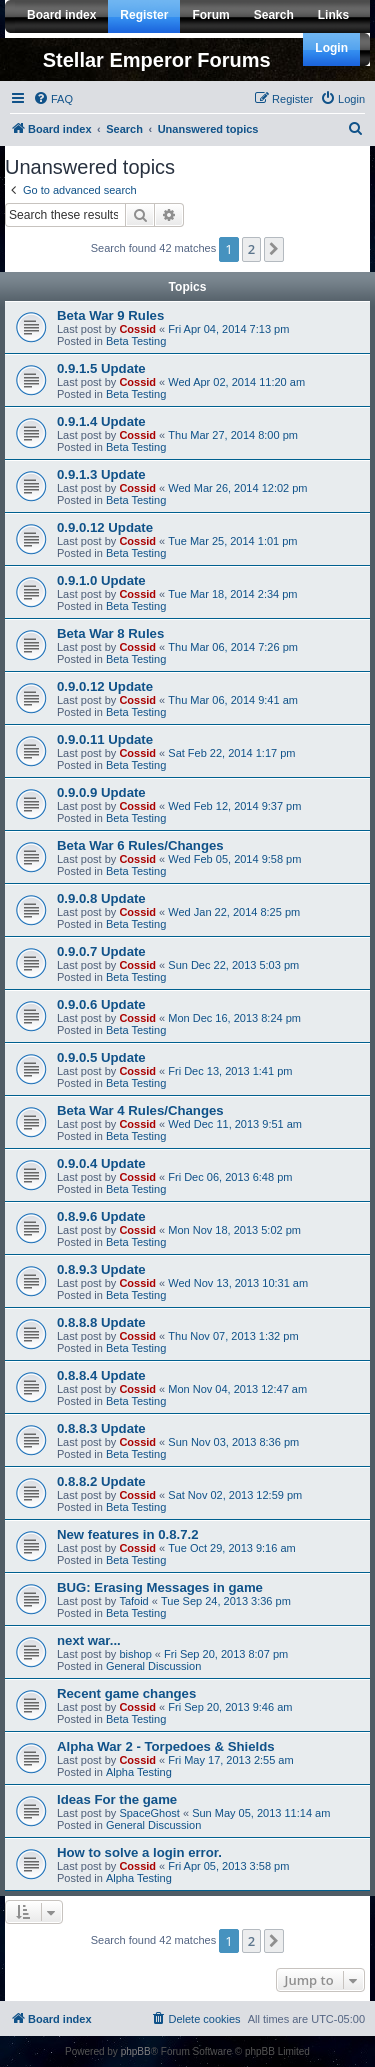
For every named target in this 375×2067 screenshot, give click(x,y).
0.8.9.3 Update (101, 1269)
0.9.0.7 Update (101, 951)
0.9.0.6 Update (101, 1004)
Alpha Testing (139, 1772)
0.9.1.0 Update (101, 580)
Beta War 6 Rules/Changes (140, 845)
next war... (89, 1640)
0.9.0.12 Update (105, 527)
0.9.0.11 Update (105, 739)
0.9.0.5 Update (101, 1057)
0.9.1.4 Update (101, 421)
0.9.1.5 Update (101, 368)
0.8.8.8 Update (101, 1322)
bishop (135, 1654)
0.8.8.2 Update (101, 1481)
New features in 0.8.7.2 (127, 1534)
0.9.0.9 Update (101, 792)
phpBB (136, 2051)
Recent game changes (126, 1693)
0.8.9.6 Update (101, 1216)
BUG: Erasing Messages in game (160, 1587)
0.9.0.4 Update (101, 1163)
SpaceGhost (149, 1813)
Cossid (137, 329)
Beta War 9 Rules (110, 315)
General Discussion (153, 1666)
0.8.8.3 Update (101, 1428)
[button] (274, 249)
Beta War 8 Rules (110, 633)
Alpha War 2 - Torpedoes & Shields (166, 1746)
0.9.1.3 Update (101, 474)
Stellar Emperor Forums (157, 60)
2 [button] (251, 249)
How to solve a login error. (139, 1852)
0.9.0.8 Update (101, 898)
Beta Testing (136, 341)
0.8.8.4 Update (101, 1375)
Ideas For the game (117, 1799)
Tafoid (133, 1601)
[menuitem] (53, 99)
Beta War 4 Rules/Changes (140, 1110)
